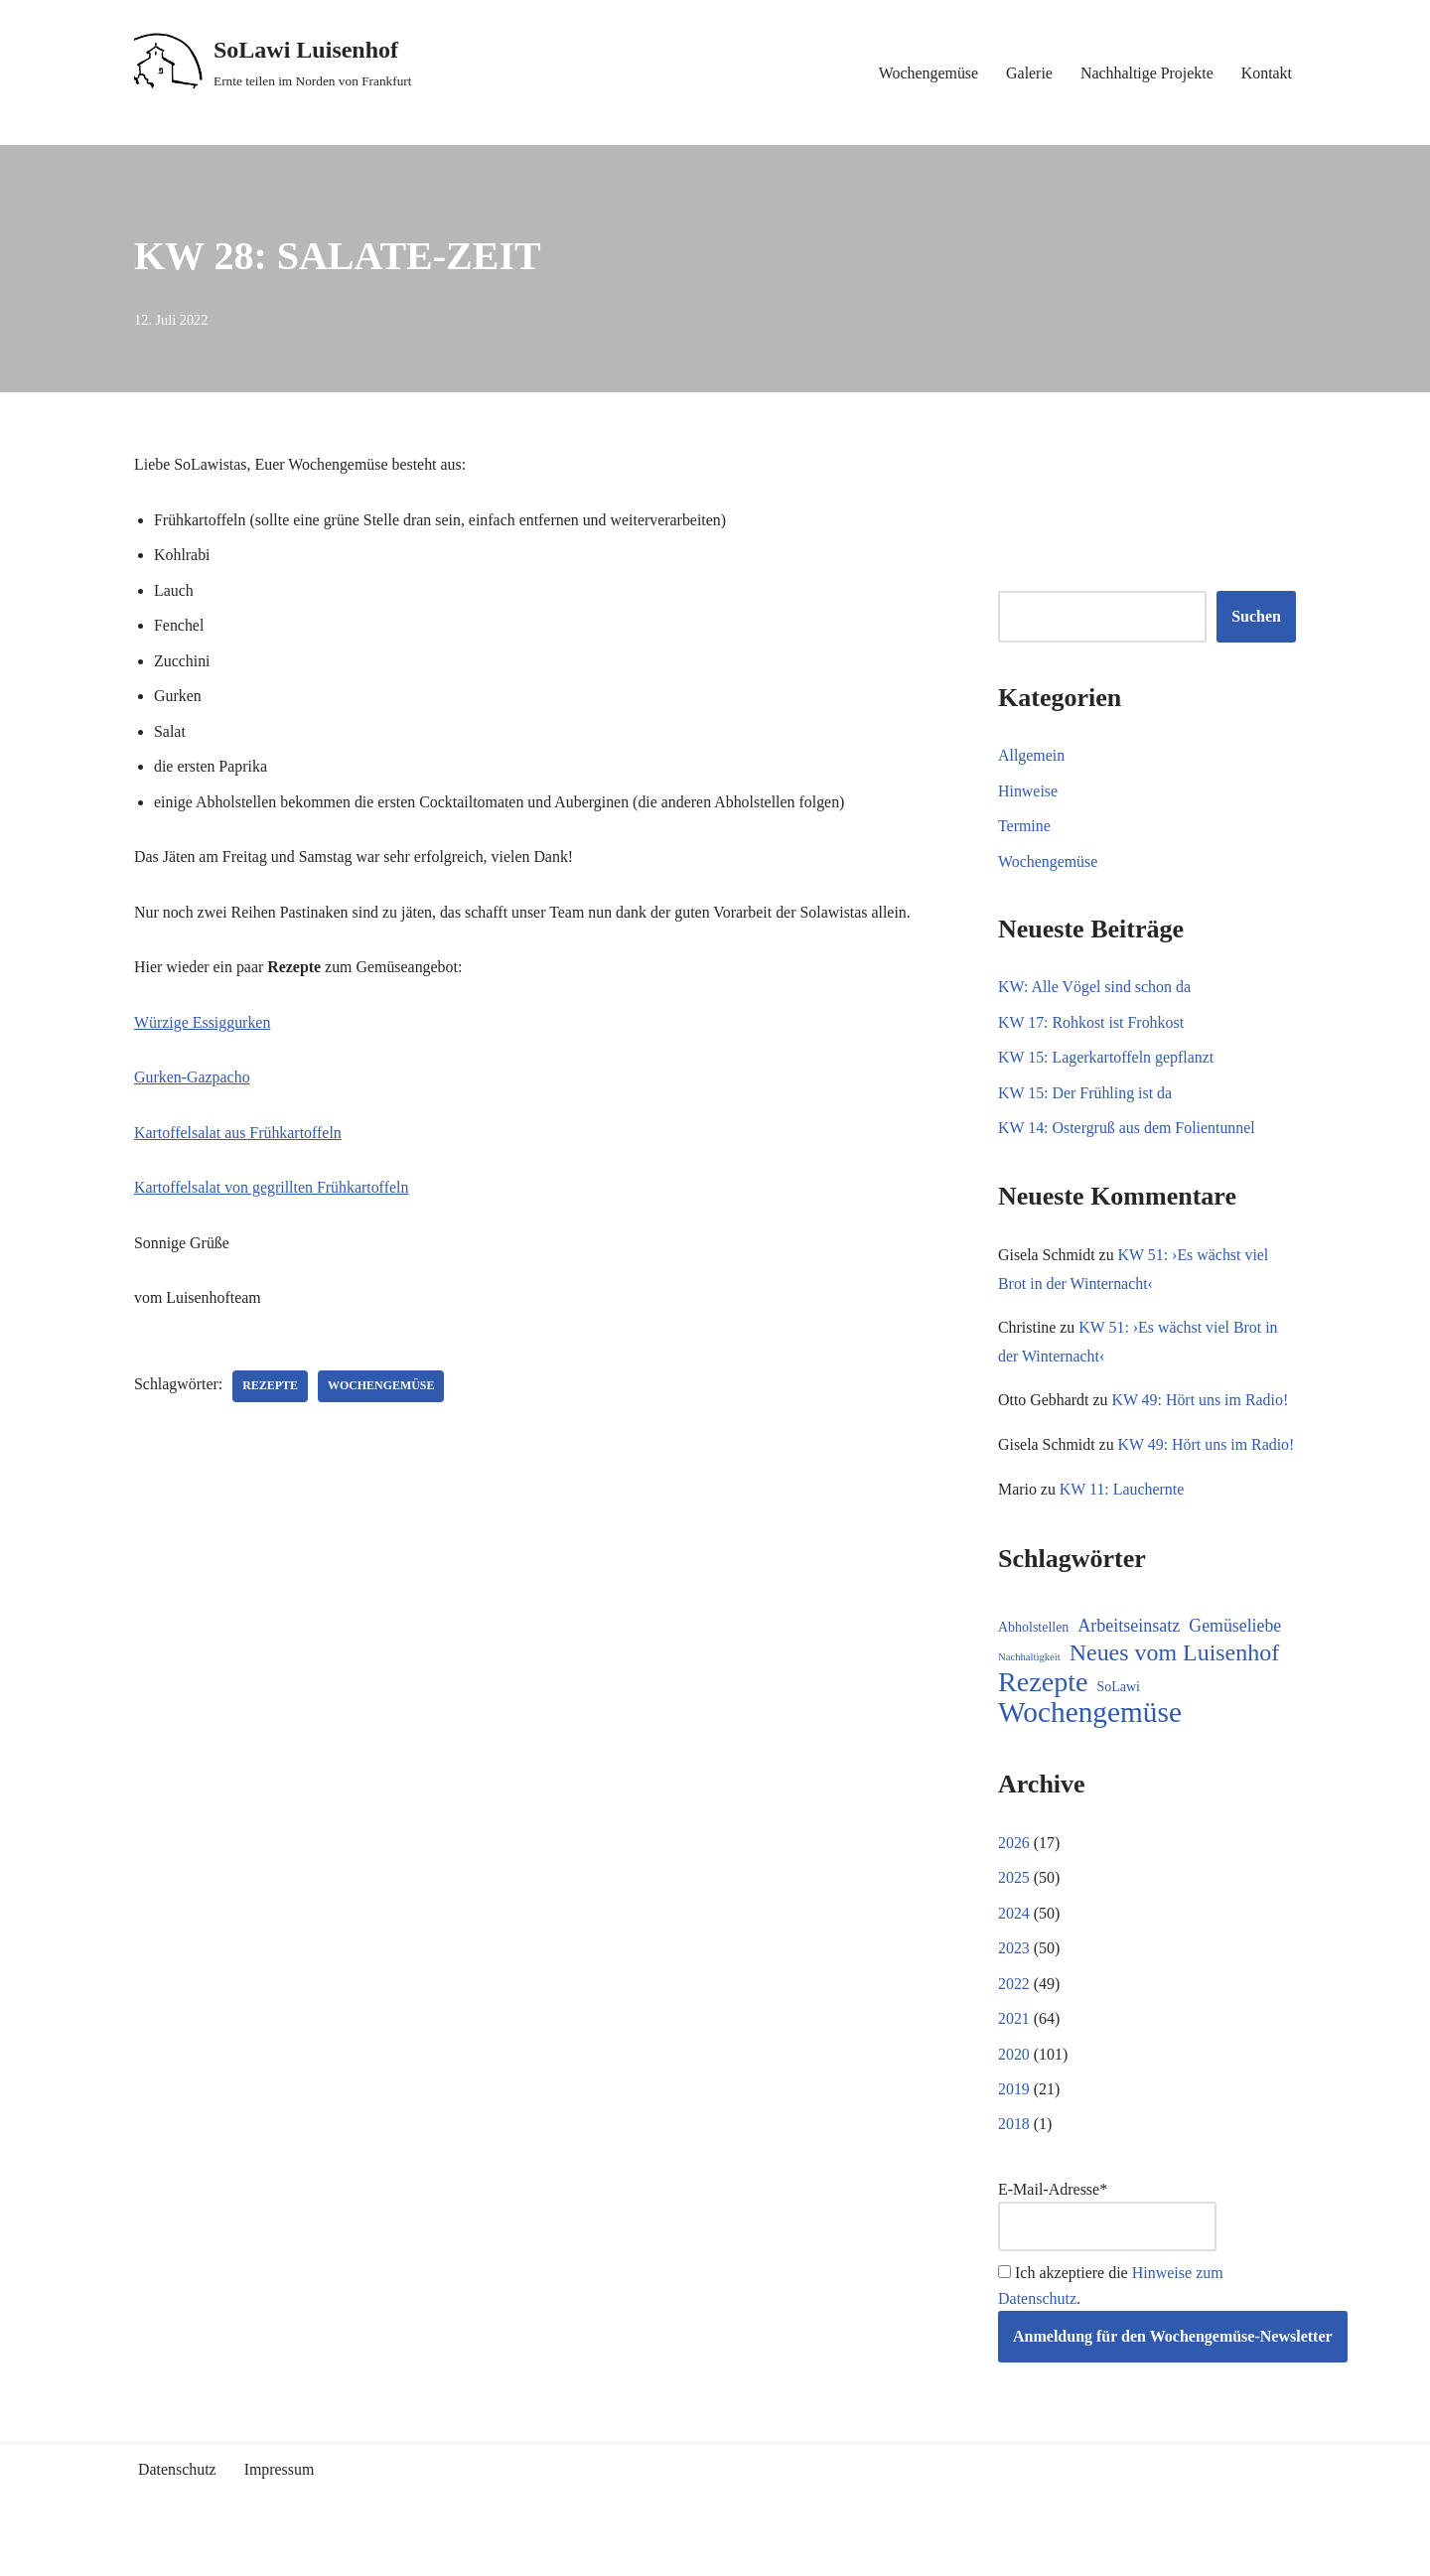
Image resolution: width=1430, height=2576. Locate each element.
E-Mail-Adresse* (1107, 2249)
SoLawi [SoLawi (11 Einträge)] (1118, 1718)
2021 (1014, 2050)
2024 (1014, 1943)
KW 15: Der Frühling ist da (1085, 1093)
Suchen (1256, 617)
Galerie (1028, 73)
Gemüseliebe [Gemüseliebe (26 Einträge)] (1235, 1657)
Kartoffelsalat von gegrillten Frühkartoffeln (272, 1189)
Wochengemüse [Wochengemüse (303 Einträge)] (1090, 1744)
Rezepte (271, 1388)
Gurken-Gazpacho (192, 1079)
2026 (1014, 1873)
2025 (1014, 1909)
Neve (151, 2551)
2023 (1014, 1979)
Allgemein (1032, 755)
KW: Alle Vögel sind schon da (1095, 987)
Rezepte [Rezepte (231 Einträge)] (1043, 1714)
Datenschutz (177, 2502)
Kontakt (1266, 73)
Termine (1024, 826)
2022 (1014, 2015)
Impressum (279, 2502)
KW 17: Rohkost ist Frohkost (1091, 1023)
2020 (1014, 2085)
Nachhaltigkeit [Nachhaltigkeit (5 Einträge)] (1029, 1687)
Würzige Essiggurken (202, 1023)
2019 (1014, 2120)
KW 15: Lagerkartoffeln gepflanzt (1106, 1058)
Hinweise (1028, 791)
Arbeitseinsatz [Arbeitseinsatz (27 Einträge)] (1128, 1657)
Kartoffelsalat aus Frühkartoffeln (238, 1134)
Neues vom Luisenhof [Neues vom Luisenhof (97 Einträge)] (1174, 1683)
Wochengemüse (927, 73)
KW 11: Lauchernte (1122, 1519)
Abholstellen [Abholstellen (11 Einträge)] (1033, 1658)
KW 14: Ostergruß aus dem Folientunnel (1127, 1128)
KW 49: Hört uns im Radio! (1201, 1401)
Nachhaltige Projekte (1146, 73)
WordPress (312, 2551)
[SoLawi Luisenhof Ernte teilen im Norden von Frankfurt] (273, 62)
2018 (1014, 2156)
